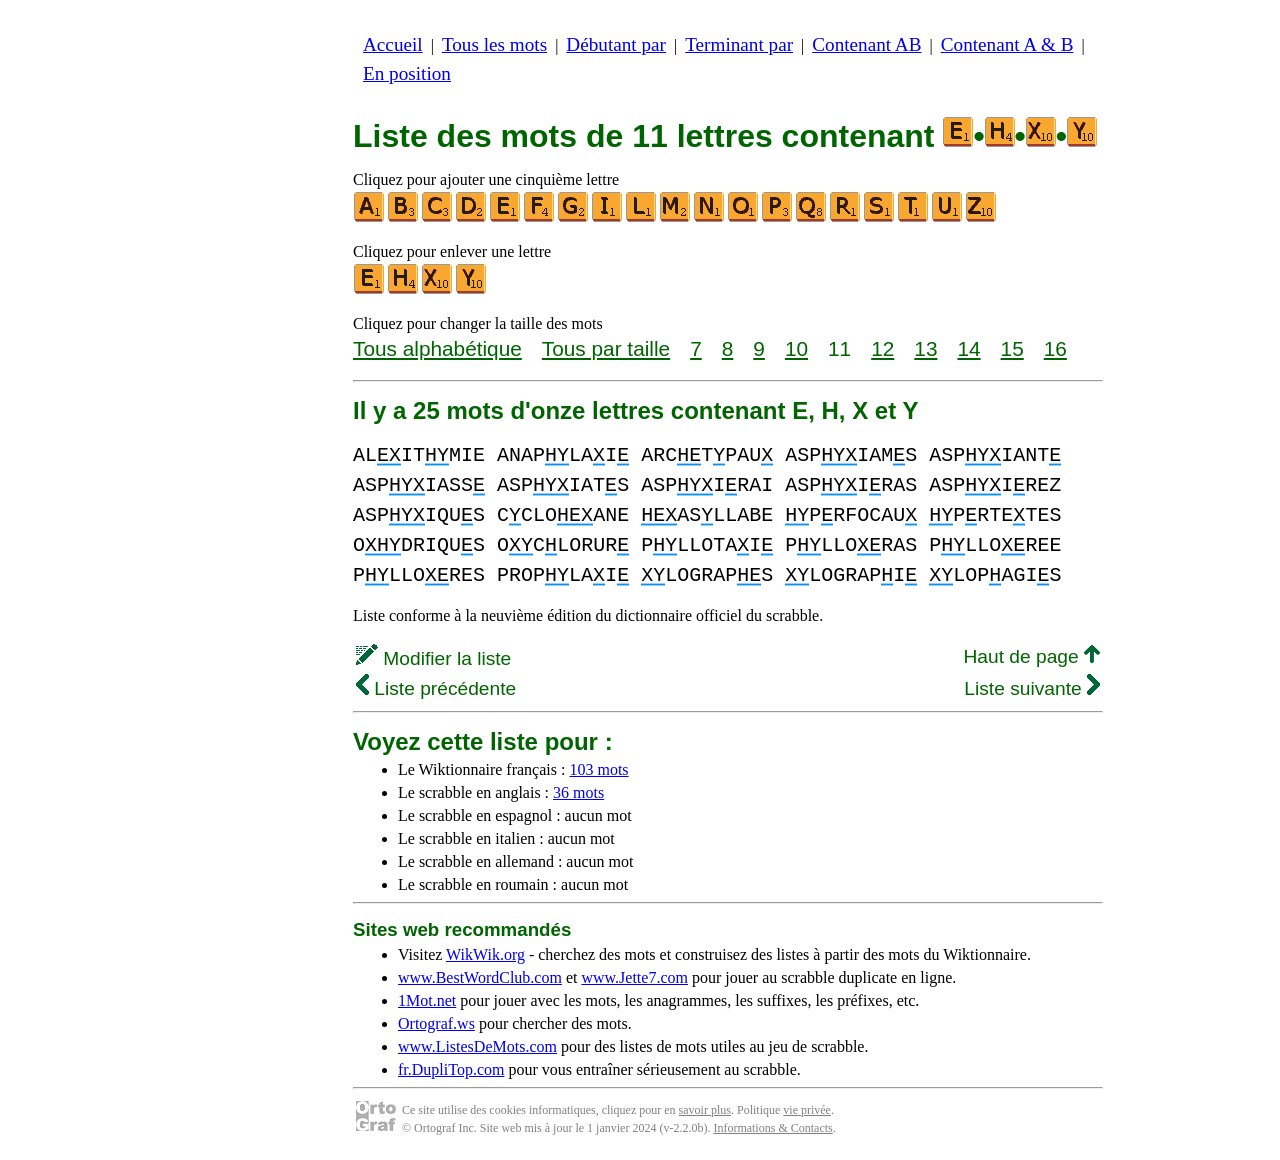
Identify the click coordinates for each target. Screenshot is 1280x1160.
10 (796, 348)
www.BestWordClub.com (480, 977)
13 (925, 348)
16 (1055, 348)
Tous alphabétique (437, 348)
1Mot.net (427, 1000)
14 (968, 348)
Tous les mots (494, 44)
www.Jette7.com (634, 977)
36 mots (578, 792)
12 (882, 348)
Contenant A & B (1007, 44)
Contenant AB (866, 44)
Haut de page (1031, 656)
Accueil (393, 44)
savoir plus (705, 1110)
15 (1012, 348)
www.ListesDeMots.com (477, 1046)
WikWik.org (485, 954)
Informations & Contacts (772, 1128)
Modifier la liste (433, 658)
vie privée (807, 1110)
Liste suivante (1032, 688)
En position (407, 73)
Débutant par (616, 44)
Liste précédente (436, 688)
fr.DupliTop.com (451, 1069)
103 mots (598, 769)
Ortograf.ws (436, 1023)
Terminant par (739, 44)
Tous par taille (606, 348)
